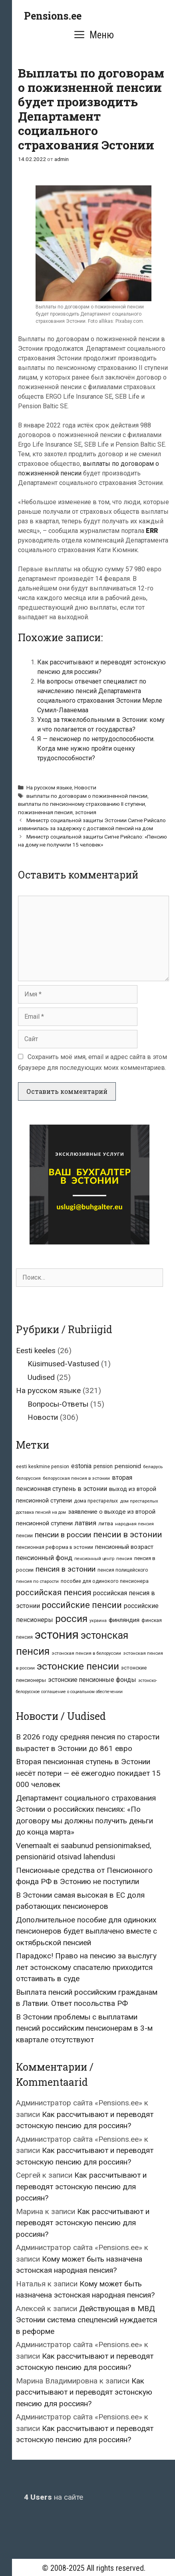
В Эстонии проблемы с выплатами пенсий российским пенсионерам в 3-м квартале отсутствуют (84, 2028)
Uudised (41, 1377)
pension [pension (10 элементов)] (103, 1466)
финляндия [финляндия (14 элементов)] (124, 1620)
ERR (152, 531)
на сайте (53, 2497)
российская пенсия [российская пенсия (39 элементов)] (53, 1592)
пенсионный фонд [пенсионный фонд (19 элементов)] (44, 1558)
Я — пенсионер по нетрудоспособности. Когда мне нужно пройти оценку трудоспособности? (96, 748)
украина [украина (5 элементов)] (98, 1620)
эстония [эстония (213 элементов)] (57, 1635)
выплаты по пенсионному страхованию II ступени (81, 804)
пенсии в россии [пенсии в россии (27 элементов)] (63, 1534)
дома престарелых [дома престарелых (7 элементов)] (96, 1501)
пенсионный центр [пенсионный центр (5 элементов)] (94, 1558)
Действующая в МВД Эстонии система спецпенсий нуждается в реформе (86, 2320)
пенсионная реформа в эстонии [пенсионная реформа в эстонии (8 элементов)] (54, 1547)
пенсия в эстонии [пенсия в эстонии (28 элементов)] (65, 1569)
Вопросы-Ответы (58, 1404)
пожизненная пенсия (45, 812)
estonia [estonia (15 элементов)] (81, 1466)
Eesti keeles (36, 1350)
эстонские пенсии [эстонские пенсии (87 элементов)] (78, 1666)
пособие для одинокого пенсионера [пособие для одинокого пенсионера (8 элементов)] (105, 1581)
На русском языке (49, 787)
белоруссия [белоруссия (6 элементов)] (28, 1478)
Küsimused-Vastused (63, 1363)
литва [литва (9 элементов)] (105, 1524)
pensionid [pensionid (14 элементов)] (128, 1466)
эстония (85, 812)
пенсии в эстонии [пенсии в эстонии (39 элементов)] (127, 1534)
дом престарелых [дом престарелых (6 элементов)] (139, 1501)
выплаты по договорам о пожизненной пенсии (86, 796)
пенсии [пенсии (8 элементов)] (24, 1535)
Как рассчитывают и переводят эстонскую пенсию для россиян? (81, 2186)
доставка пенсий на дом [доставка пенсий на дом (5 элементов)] (41, 1512)
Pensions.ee (53, 15)
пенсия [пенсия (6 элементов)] (124, 1558)
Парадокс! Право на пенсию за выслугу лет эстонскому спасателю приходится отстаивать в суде (86, 1967)
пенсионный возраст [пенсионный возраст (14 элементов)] (124, 1546)
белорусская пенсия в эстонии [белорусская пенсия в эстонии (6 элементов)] (76, 1478)
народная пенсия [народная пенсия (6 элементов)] (134, 1524)
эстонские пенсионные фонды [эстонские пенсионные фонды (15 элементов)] (92, 1680)
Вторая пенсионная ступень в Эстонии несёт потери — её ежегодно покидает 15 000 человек (88, 1773)
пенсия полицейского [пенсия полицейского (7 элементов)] (122, 1570)
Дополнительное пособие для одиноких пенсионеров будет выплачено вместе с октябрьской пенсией (86, 1931)
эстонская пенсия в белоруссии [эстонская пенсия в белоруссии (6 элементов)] (86, 1653)
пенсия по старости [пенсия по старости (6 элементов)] (37, 1581)
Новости (85, 787)
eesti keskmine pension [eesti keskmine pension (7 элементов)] (42, 1466)
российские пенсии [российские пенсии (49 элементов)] (82, 1605)
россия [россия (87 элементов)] (71, 1618)
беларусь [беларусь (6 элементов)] (153, 1466)
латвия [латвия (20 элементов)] (85, 1523)
